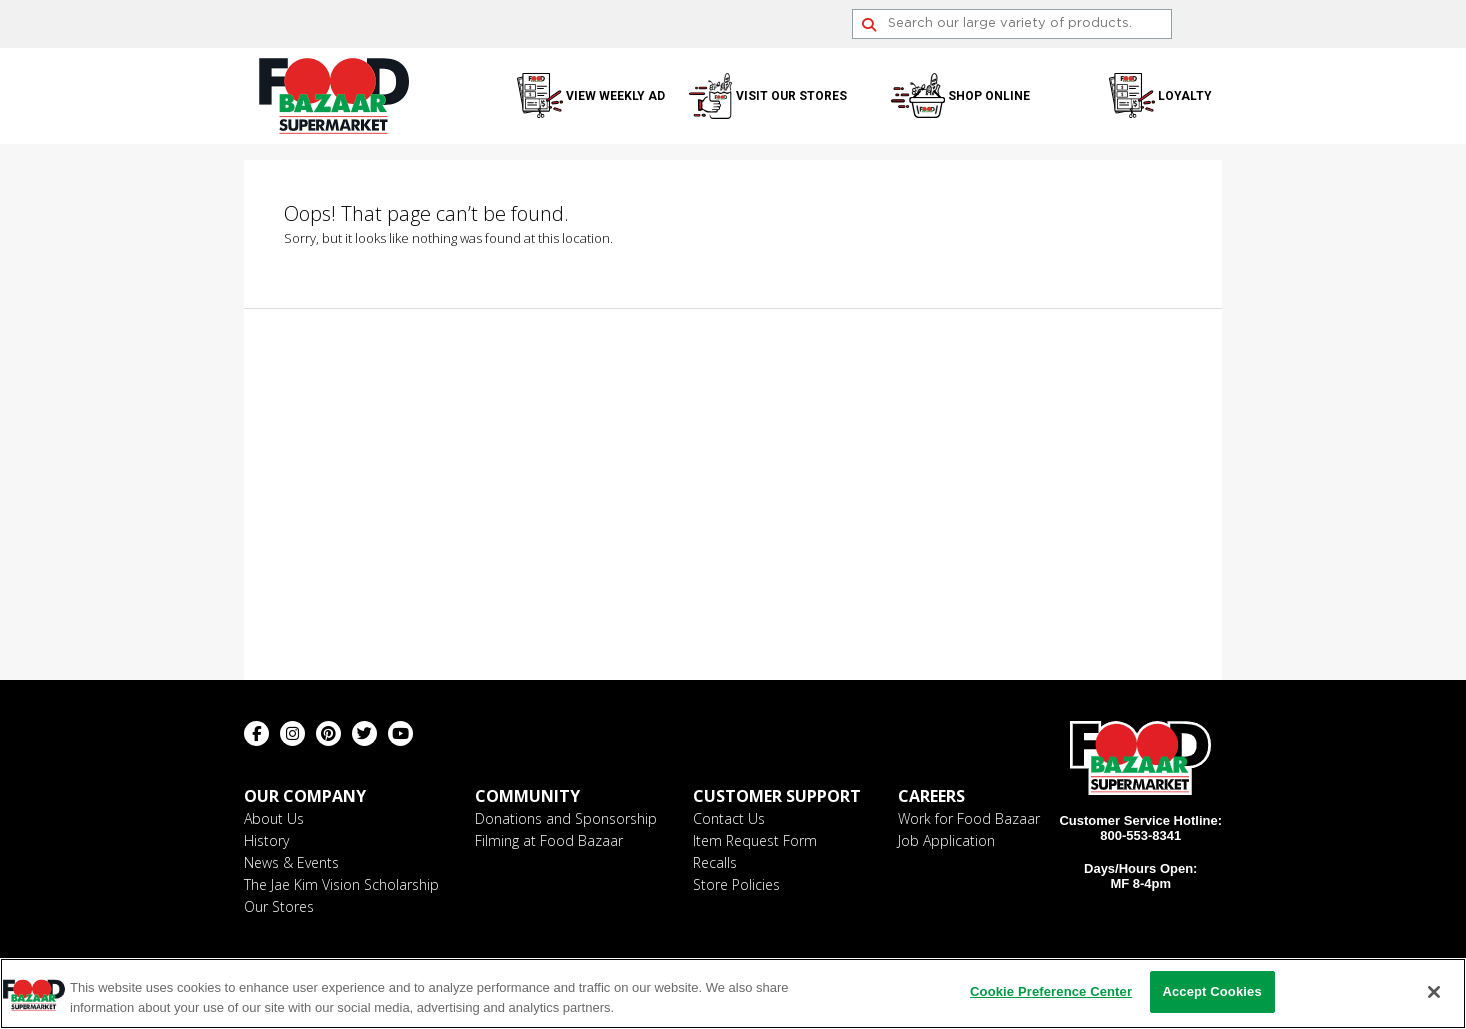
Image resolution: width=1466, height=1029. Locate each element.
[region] (733, 993)
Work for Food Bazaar (969, 818)
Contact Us (729, 818)
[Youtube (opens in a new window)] (400, 733)
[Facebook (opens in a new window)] (256, 733)
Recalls (715, 862)
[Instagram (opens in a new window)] (292, 733)
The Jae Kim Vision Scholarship (341, 884)
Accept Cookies (1211, 991)
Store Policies (736, 884)
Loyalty (1185, 96)
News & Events (291, 862)
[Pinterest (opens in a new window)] (328, 733)
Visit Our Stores (791, 96)
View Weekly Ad (615, 96)
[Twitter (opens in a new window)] (364, 733)
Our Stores (279, 906)
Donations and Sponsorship (566, 818)
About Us (274, 818)
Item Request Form (755, 840)
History (266, 840)
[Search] (1012, 24)
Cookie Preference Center (1051, 991)
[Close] (1434, 992)
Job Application (946, 840)
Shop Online (989, 96)
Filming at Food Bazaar (549, 840)
